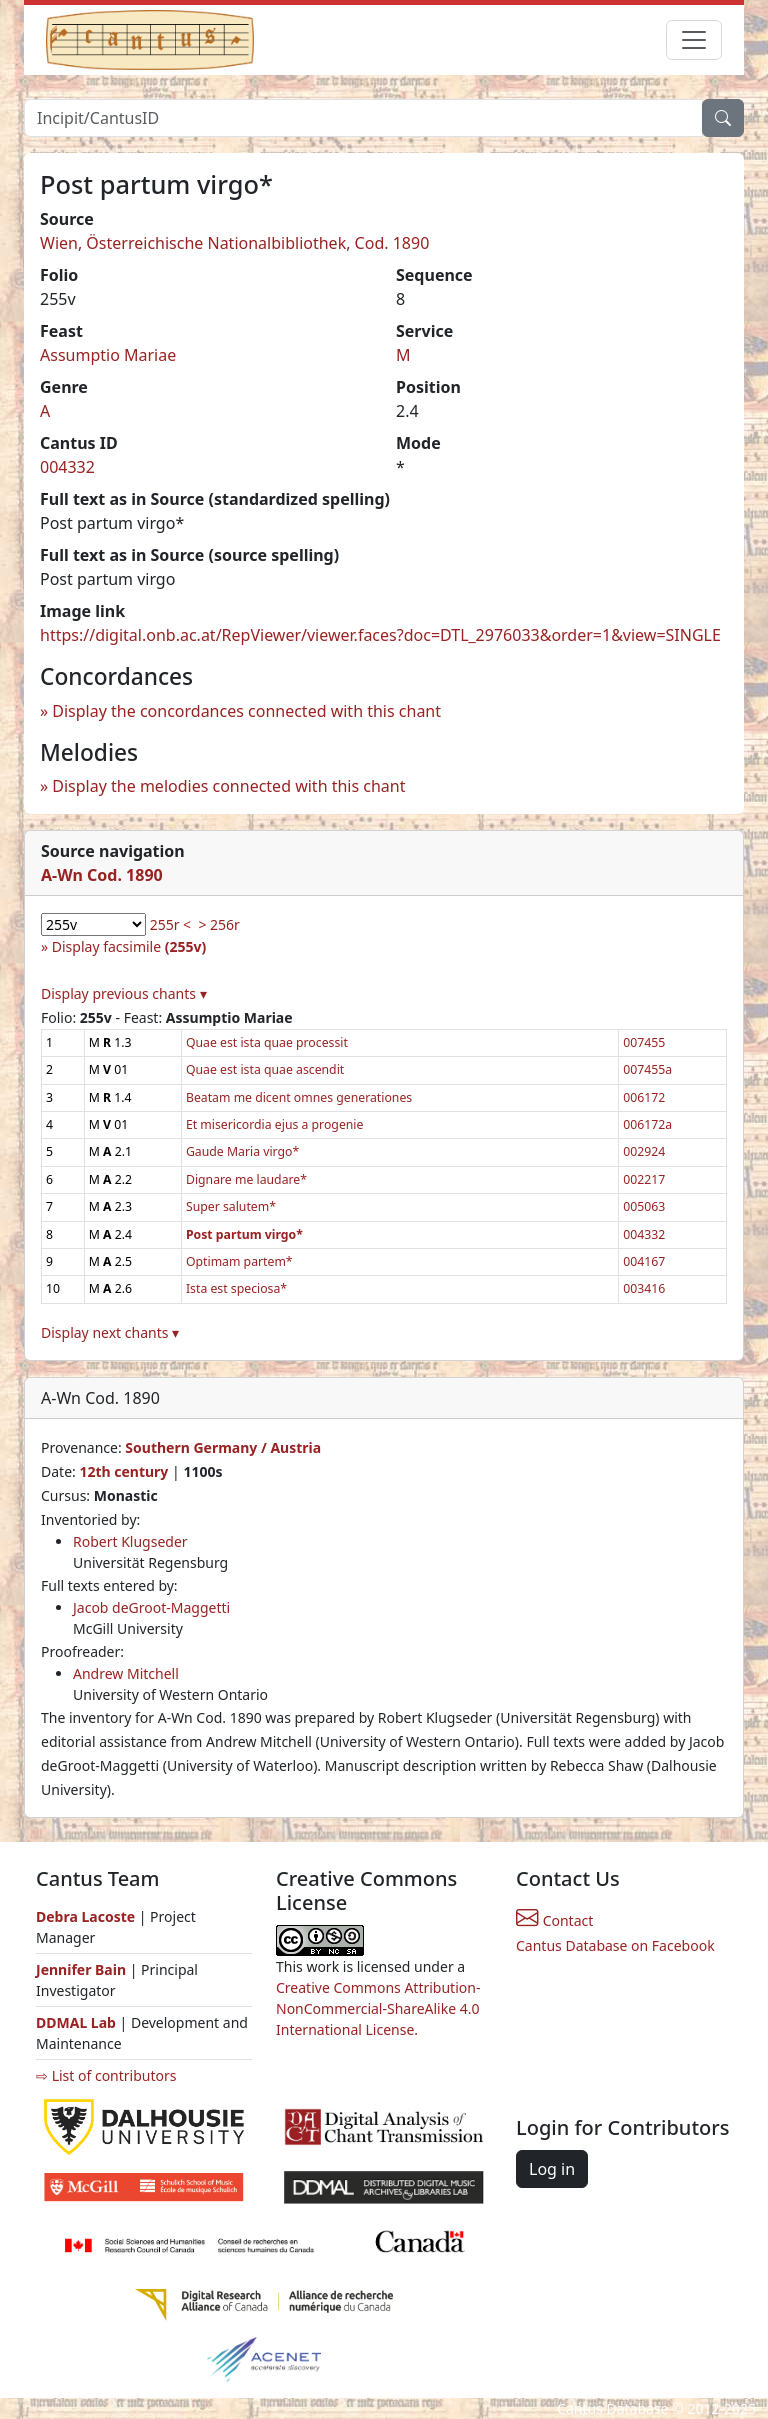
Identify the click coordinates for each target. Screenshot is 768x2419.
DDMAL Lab (76, 2022)
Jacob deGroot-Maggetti (151, 1607)
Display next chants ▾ (110, 1332)
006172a (647, 1124)
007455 (644, 1042)
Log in (552, 2169)
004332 (67, 467)
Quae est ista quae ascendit (265, 1069)
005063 (644, 1206)
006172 (644, 1097)
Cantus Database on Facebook (615, 1945)
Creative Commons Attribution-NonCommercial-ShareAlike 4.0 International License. (378, 2008)
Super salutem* (231, 1206)
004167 (644, 1261)
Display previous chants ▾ (124, 993)
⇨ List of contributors (106, 2075)
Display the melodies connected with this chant (228, 786)
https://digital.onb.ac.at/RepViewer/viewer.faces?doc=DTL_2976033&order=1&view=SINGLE (380, 635)
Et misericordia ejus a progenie (274, 1124)
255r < (170, 924)
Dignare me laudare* (246, 1179)
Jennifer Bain (83, 1969)
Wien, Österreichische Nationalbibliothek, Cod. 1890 (234, 243)
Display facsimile (129, 946)
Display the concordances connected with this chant (246, 711)
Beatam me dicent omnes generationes (299, 1097)
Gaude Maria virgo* (242, 1151)
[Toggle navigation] (694, 40)
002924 (644, 1151)
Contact (554, 1920)
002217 (644, 1179)
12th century (123, 1471)
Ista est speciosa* (236, 1288)
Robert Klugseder (130, 1541)
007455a (647, 1069)
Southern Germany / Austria (223, 1447)
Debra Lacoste (85, 1916)
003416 (644, 1288)
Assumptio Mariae (108, 355)
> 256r (218, 924)
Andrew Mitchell (126, 1673)
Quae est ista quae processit (267, 1042)
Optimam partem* (239, 1261)
